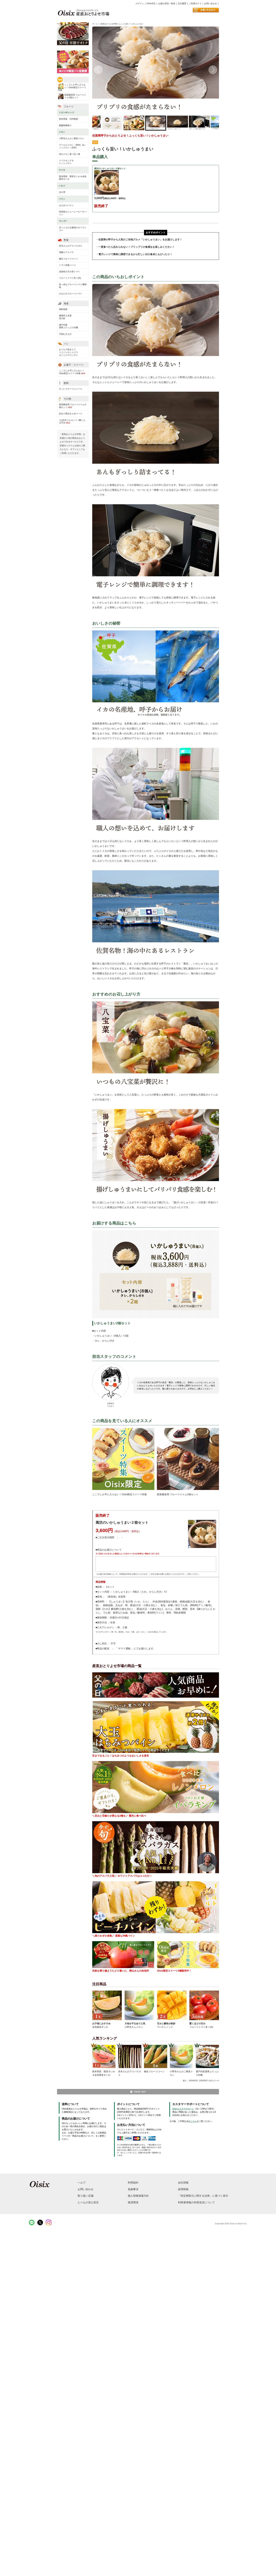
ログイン (140, 3)
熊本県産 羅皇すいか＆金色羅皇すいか (72, 177)
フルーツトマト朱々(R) (70, 278)
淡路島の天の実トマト (69, 271)
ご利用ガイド (195, 3)
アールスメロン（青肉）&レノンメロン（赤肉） (72, 146)
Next (210, 70)
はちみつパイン (66, 205)
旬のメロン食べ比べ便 (69, 154)
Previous (96, 70)
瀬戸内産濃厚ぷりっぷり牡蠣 (68, 326)
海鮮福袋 (63, 309)
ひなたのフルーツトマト (70, 293)
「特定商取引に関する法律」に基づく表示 (203, 2195)
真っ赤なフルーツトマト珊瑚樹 (72, 286)
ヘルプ (82, 2182)
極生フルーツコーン (68, 259)
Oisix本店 (151, 3)
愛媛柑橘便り (65, 125)
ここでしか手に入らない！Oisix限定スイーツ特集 (72, 87)
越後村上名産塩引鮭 (65, 317)
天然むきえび (65, 334)
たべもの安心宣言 (88, 2202)
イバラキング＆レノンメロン (66, 162)
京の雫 (62, 192)
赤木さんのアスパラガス (70, 246)
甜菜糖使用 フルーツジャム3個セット (72, 96)
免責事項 (133, 2189)
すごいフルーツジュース (70, 389)
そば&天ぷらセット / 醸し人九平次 (72, 421)
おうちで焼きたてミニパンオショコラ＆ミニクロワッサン (68, 352)
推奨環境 (133, 2202)
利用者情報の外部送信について (196, 2202)
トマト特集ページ (67, 265)
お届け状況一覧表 (166, 3)
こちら (193, 2121)
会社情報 (183, 2182)
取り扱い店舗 (85, 2195)
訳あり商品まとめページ (70, 413)
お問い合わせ (210, 3)
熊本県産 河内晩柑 (68, 119)
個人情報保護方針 (138, 2195)
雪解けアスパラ (66, 252)
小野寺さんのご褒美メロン (71, 138)
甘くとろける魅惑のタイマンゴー (72, 229)
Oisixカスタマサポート (183, 2109)
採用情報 (183, 2189)
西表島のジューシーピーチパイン (72, 213)
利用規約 (133, 2182)
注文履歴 (182, 3)
